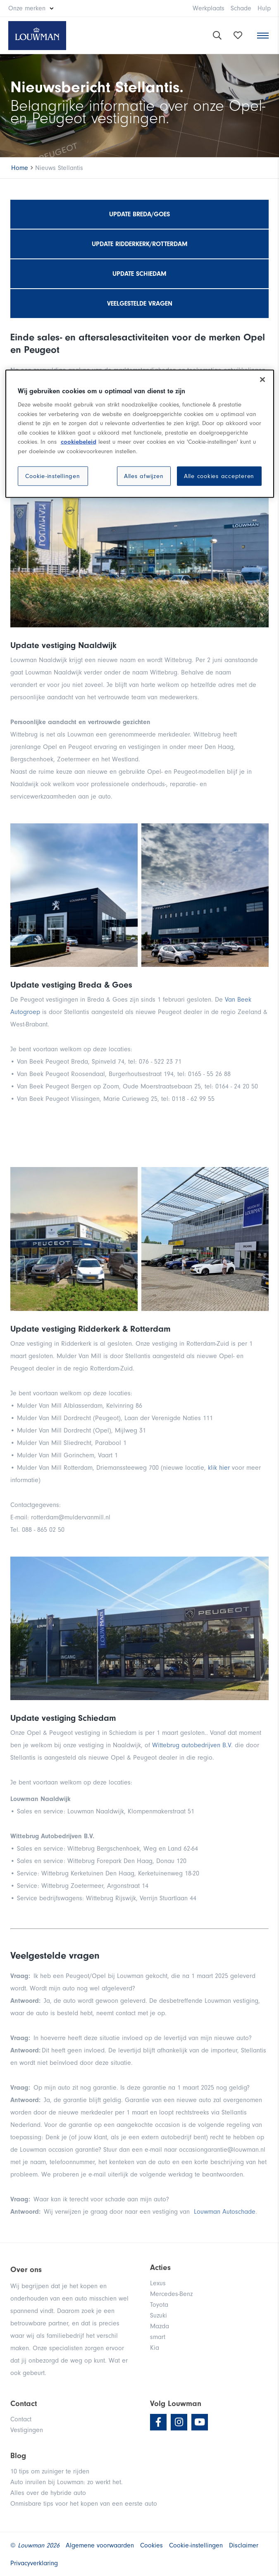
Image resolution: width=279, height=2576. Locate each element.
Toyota (159, 2304)
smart (157, 2337)
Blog (18, 2455)
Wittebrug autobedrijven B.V (191, 1745)
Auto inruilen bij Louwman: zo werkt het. (66, 2482)
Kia (154, 2347)
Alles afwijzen (144, 476)
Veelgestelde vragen (139, 303)
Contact (20, 2419)
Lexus (158, 2283)
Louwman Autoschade (224, 2211)
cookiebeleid (78, 441)
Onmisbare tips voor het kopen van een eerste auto (83, 2503)
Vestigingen (26, 2430)
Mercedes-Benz (171, 2294)
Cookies (151, 2545)
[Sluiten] (262, 380)
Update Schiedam (139, 273)
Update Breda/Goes (139, 214)
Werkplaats (208, 8)
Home (19, 168)
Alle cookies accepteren (219, 476)
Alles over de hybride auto (48, 2493)
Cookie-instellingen (52, 476)
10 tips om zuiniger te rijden (49, 2471)
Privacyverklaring (34, 2563)
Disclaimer (243, 2545)
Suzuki (158, 2315)
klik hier (220, 1467)
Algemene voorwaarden (100, 2545)
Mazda (159, 2326)
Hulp (264, 8)
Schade (241, 8)
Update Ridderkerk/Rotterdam (140, 244)
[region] (139, 434)
